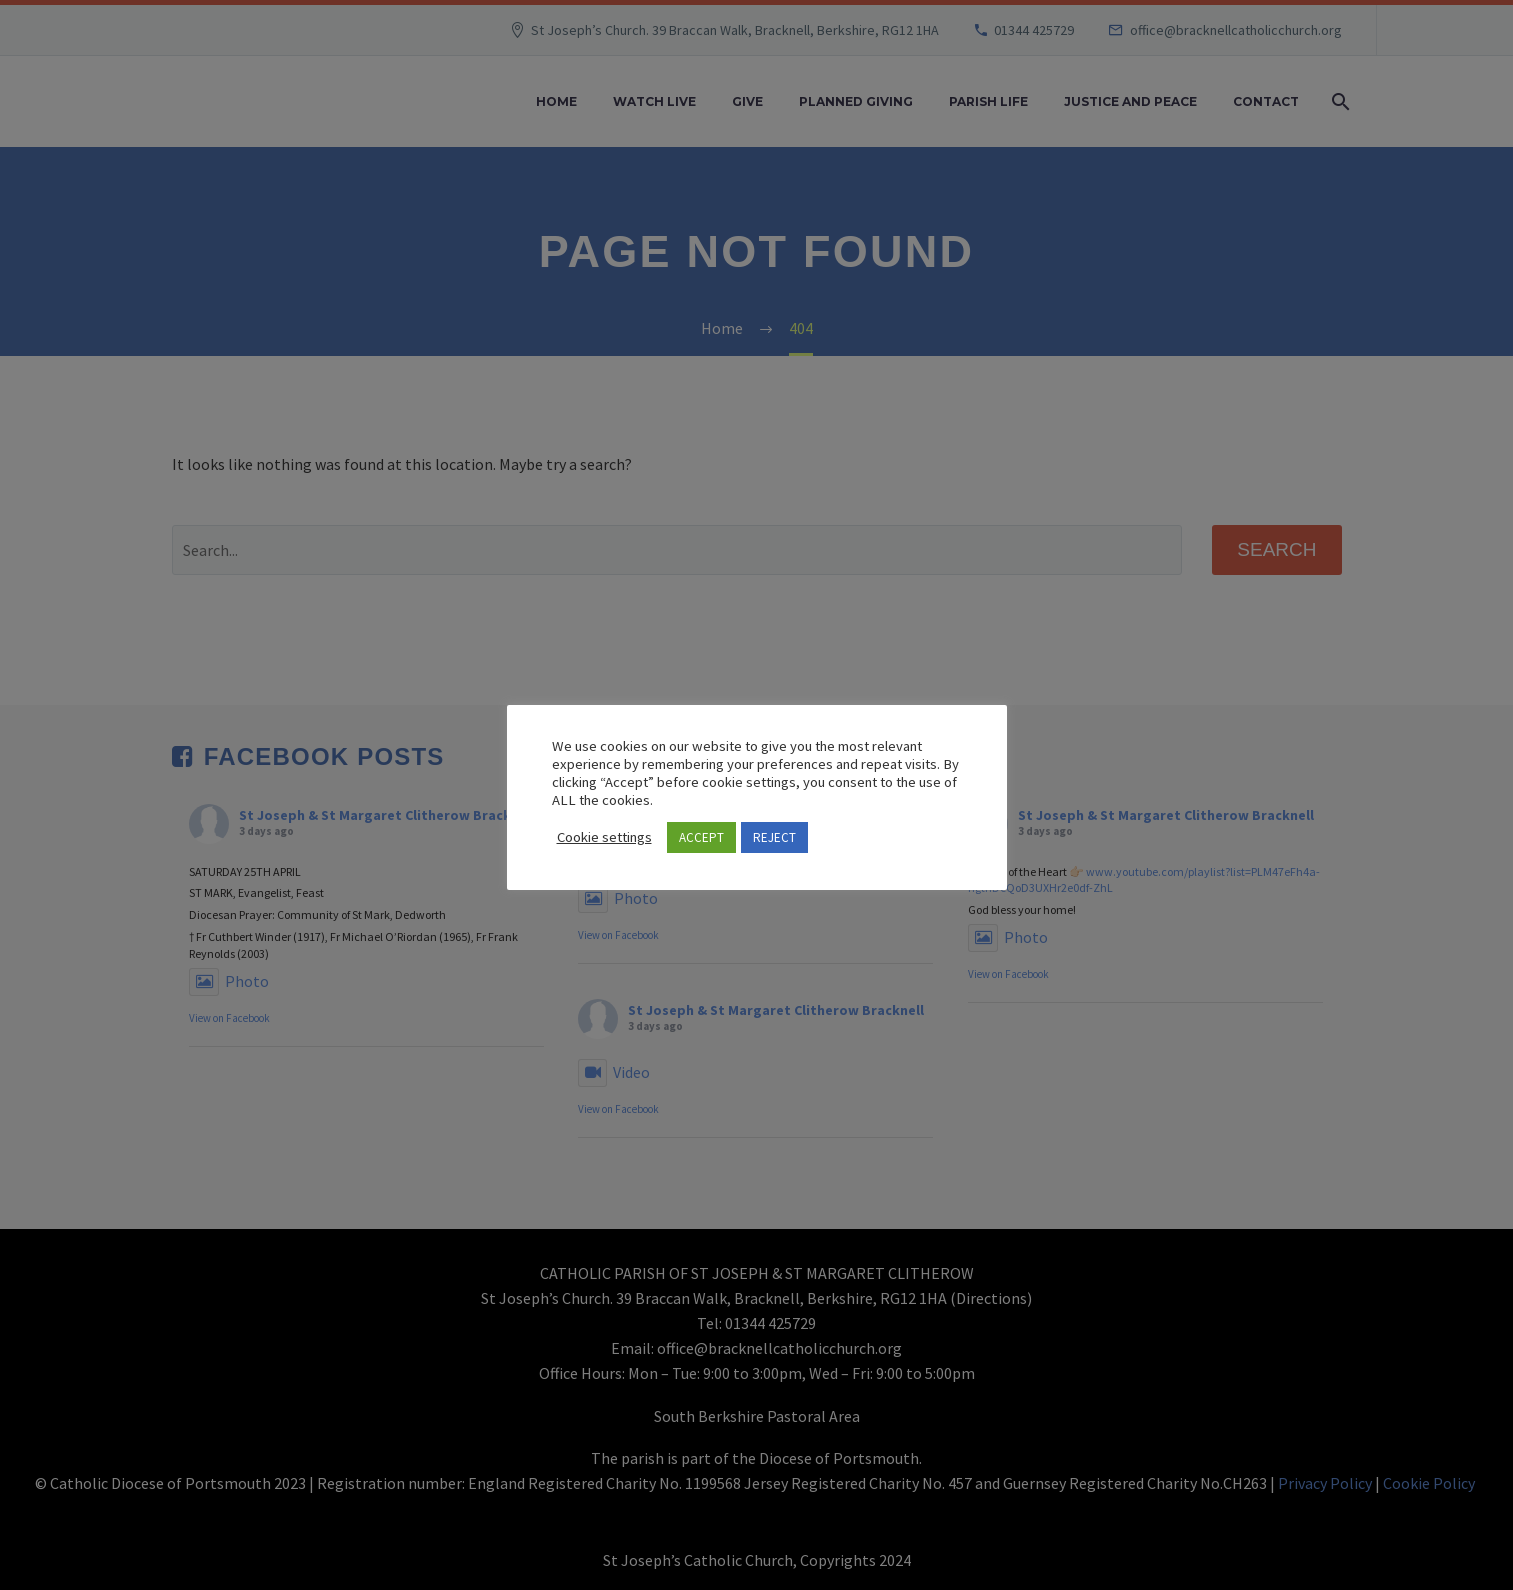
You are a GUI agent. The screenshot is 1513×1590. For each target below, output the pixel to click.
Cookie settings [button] (604, 837)
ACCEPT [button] (701, 837)
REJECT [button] (774, 837)
